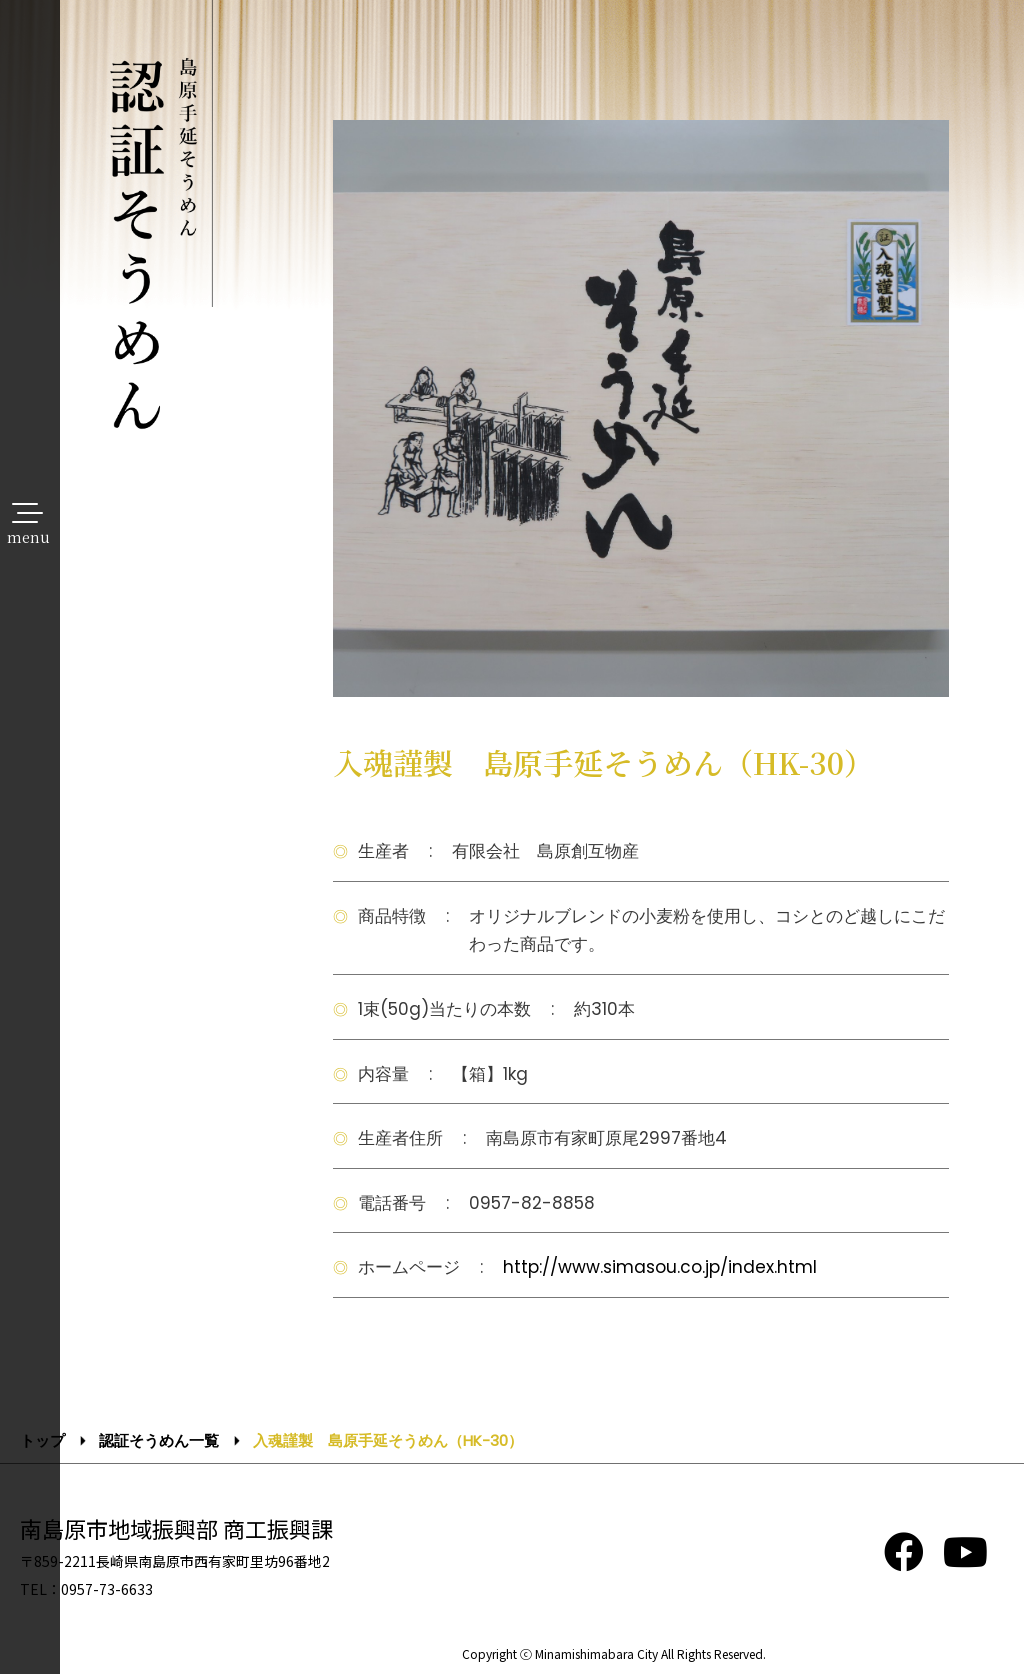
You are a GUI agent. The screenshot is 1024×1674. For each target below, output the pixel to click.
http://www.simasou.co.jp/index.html (660, 1267)
